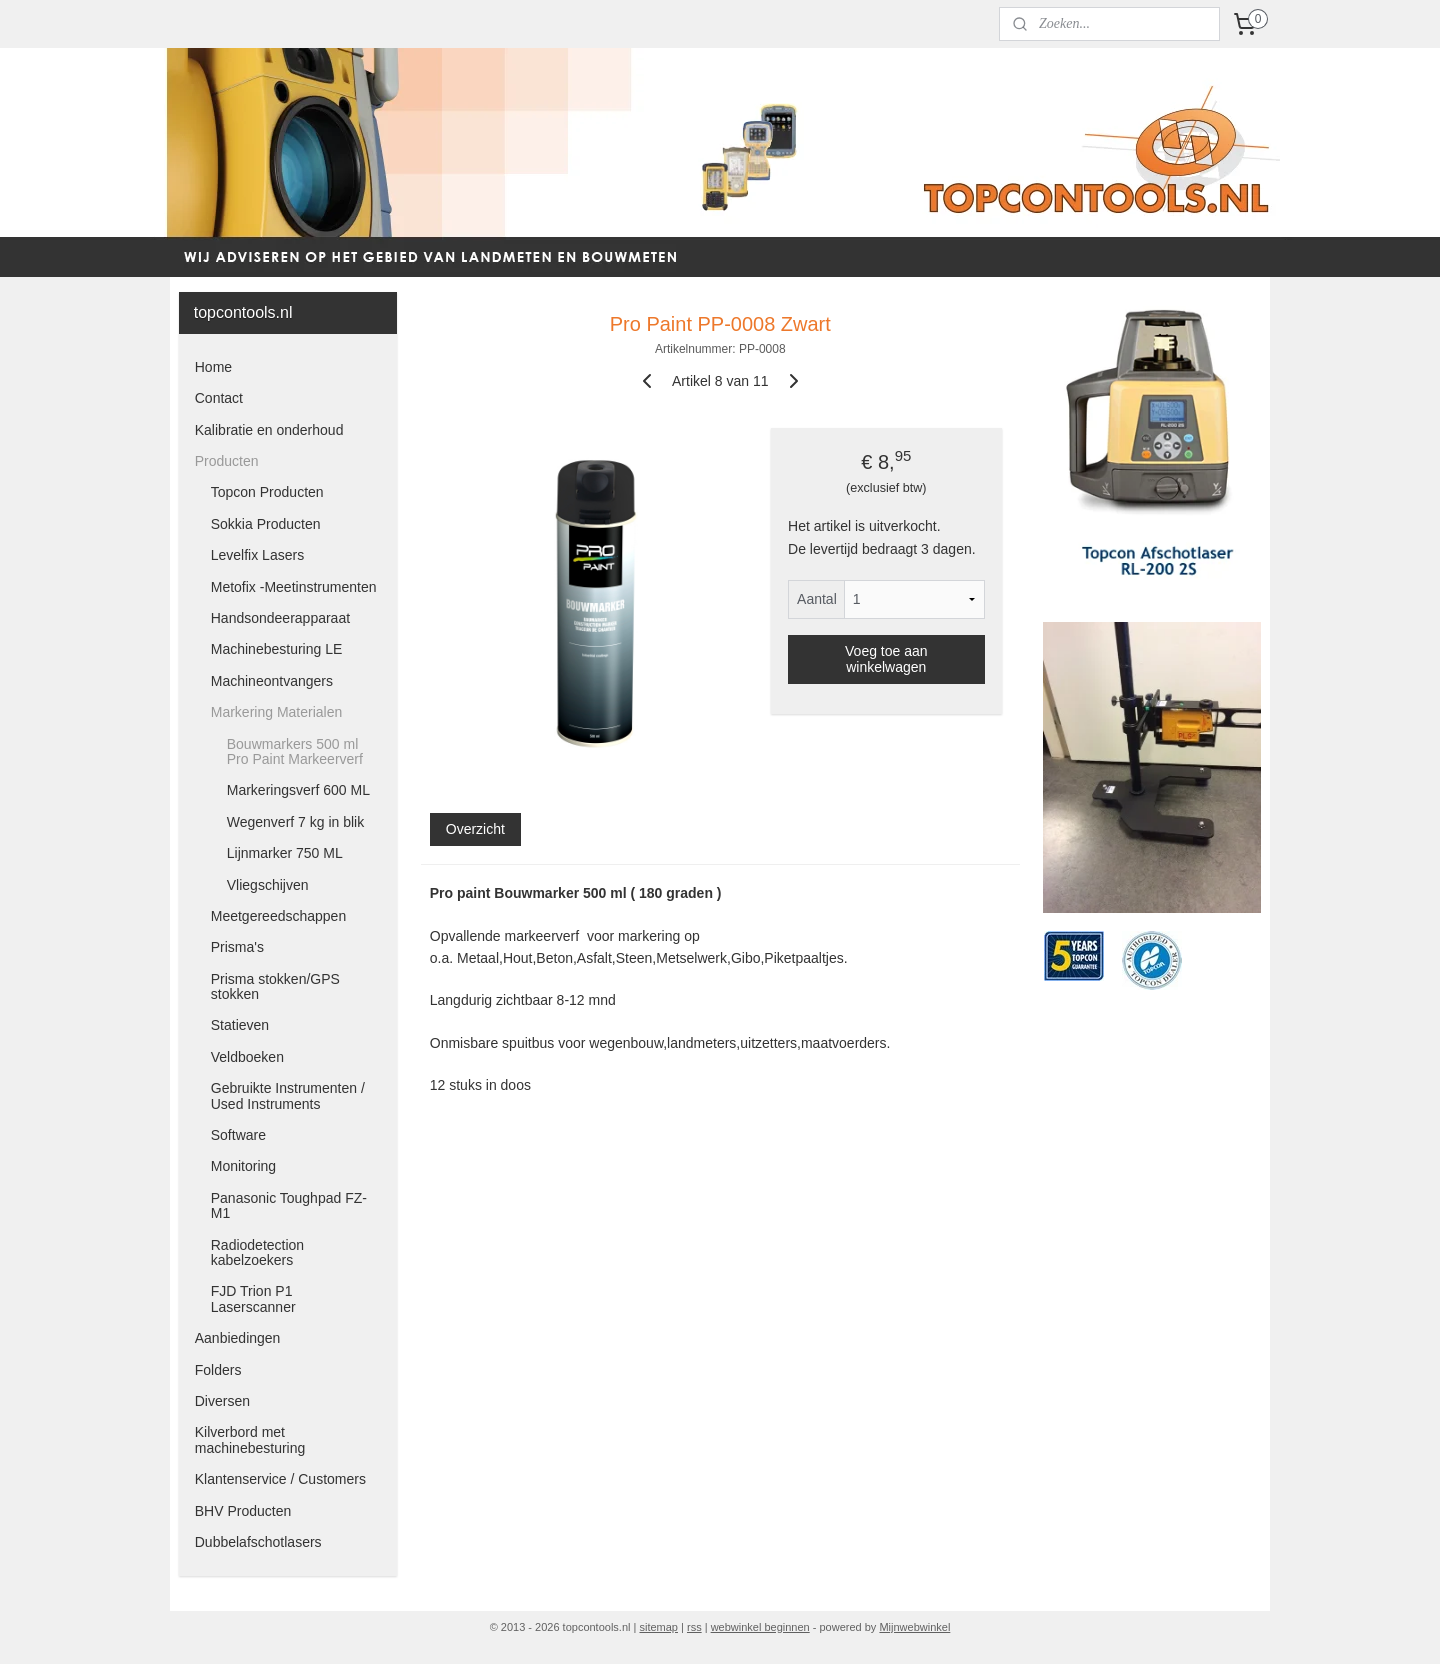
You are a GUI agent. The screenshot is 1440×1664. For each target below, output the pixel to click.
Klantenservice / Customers (280, 1479)
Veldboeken (247, 1057)
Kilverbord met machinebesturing (250, 1439)
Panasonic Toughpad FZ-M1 (289, 1205)
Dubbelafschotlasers (258, 1542)
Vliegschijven (268, 885)
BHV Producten (243, 1511)
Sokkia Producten (266, 524)
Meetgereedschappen (278, 916)
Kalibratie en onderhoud (269, 430)
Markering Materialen (277, 712)
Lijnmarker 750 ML (285, 853)
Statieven (240, 1025)
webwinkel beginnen (760, 1627)
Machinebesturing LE (277, 649)
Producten (227, 461)
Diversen (222, 1401)
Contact (219, 398)
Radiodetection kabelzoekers (257, 1252)
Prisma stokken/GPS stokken (275, 986)
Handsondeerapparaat (280, 618)
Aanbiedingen (238, 1338)
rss (694, 1627)
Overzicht (474, 829)
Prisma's (237, 947)
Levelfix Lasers (257, 555)
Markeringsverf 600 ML (298, 790)
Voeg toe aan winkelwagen (886, 659)
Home (213, 367)
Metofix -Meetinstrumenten (294, 587)
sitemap (658, 1627)
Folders (218, 1370)
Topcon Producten (267, 492)
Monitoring (243, 1166)
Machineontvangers (272, 681)
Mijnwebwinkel (914, 1627)
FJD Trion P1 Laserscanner (253, 1298)
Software (238, 1135)
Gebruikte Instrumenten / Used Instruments (288, 1095)
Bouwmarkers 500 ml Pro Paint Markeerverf (295, 751)
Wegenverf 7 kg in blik (295, 822)
